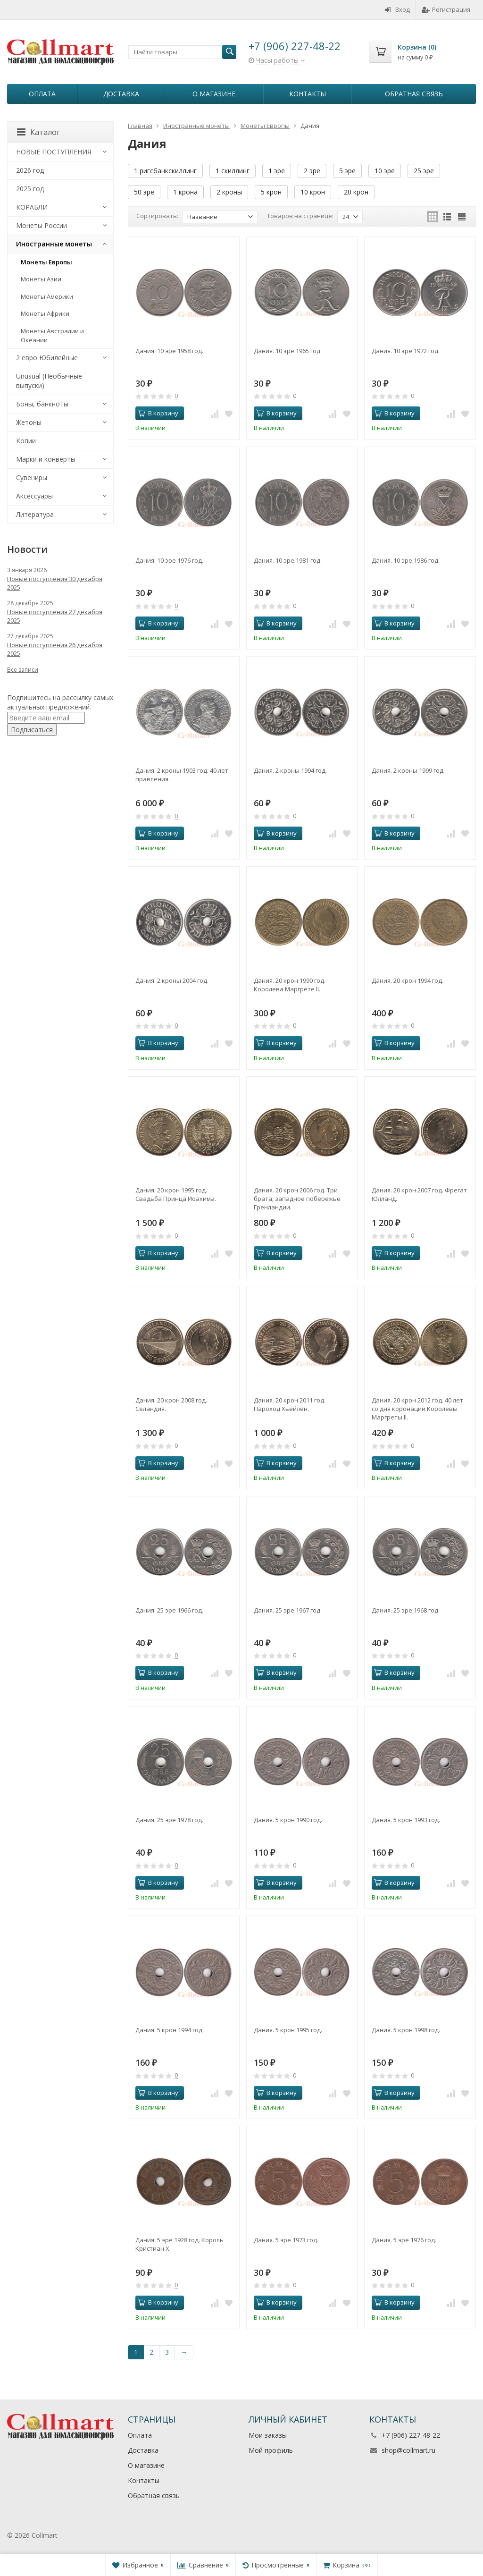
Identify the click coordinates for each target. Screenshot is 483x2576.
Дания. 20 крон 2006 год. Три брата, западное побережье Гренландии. (297, 1198)
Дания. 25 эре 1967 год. (288, 1610)
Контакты (307, 93)
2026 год (30, 170)
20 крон (356, 191)
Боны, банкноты (42, 403)
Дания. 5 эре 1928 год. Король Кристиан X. (179, 2244)
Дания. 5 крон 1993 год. (406, 1820)
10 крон (312, 191)
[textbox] (182, 52)
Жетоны (29, 422)
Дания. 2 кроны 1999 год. (408, 770)
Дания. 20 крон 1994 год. (407, 980)
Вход (397, 9)
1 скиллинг (233, 170)
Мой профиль (271, 2450)
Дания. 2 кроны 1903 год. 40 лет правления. (181, 774)
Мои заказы (268, 2435)
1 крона (185, 191)
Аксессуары (34, 495)
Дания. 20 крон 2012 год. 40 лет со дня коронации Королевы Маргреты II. (417, 1408)
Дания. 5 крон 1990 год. (288, 1820)
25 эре (424, 170)
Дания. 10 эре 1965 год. (288, 350)
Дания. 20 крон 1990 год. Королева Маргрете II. (289, 984)
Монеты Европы (46, 262)
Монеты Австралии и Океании (52, 335)
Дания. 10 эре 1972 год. (406, 350)
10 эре (385, 170)
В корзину (158, 413)
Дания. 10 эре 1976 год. (169, 560)
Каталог (38, 132)
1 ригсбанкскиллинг (165, 170)
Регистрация (446, 9)
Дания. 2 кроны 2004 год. (171, 980)
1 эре (276, 170)
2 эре (312, 170)
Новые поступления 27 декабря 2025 (54, 616)
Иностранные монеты (54, 243)
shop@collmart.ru (408, 2450)
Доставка (121, 93)
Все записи (22, 670)
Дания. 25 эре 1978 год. (169, 1820)
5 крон (271, 191)
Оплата (42, 93)
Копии (26, 440)
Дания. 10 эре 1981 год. (288, 560)
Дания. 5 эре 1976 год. (404, 2240)
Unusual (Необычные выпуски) (49, 381)
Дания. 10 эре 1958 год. (169, 350)
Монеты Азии (41, 279)
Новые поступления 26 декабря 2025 (54, 649)
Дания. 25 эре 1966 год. (169, 1610)
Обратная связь (414, 93)
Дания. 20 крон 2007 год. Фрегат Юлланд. (419, 1194)
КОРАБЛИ (32, 207)
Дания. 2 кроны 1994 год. (290, 770)
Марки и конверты (45, 459)
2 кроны (229, 191)
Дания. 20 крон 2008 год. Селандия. (171, 1404)
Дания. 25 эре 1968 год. (406, 1610)
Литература (35, 514)
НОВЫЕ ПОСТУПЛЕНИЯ (53, 151)
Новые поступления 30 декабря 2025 (54, 582)
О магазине (213, 93)
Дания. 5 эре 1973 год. (286, 2240)
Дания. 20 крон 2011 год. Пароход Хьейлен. (289, 1404)
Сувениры (31, 477)
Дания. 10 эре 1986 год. (406, 560)
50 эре (144, 191)
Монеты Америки (47, 296)
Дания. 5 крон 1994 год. (169, 2030)
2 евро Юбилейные (47, 357)
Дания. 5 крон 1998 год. (406, 2030)
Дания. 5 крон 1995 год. (288, 2030)
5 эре (347, 170)
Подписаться (32, 729)
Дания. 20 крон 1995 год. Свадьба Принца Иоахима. (175, 1194)
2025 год (30, 188)
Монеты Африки (45, 313)
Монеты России (41, 225)
